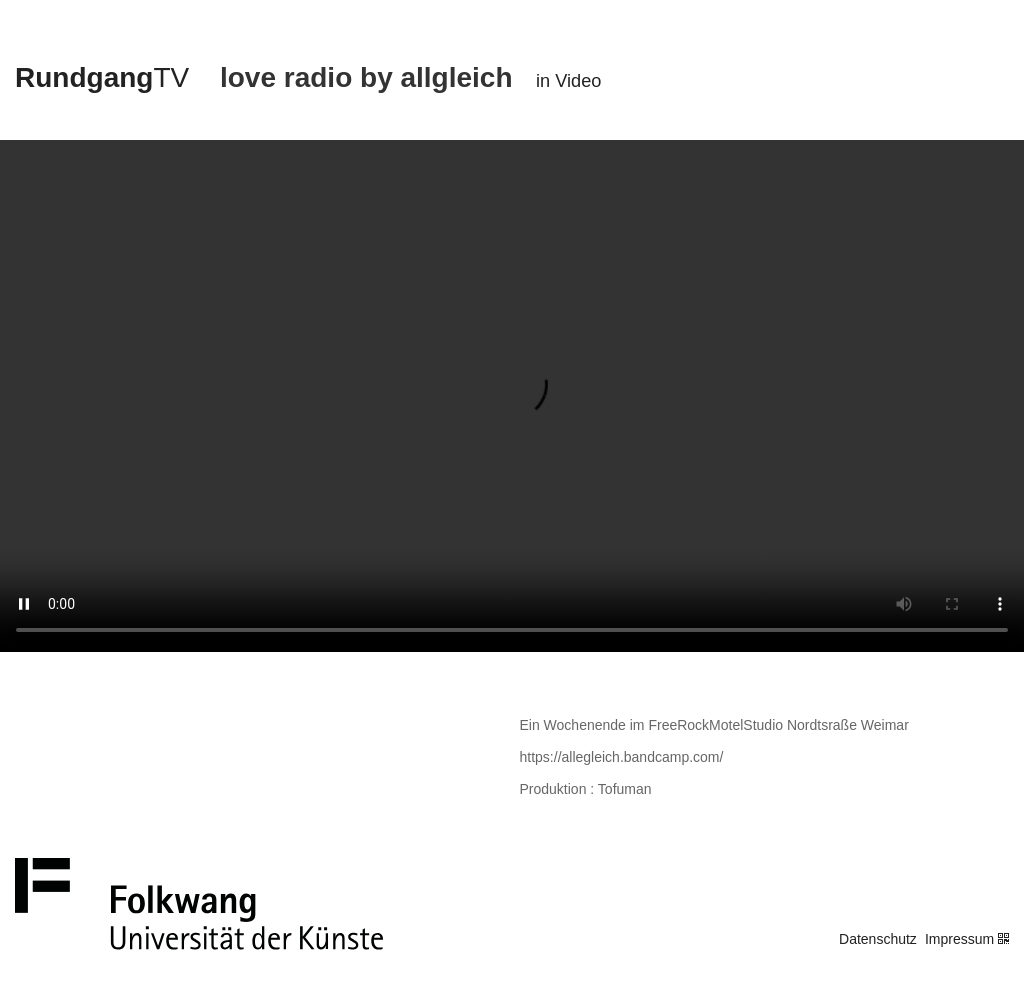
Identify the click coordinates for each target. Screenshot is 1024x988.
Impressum (959, 939)
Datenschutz (878, 939)
